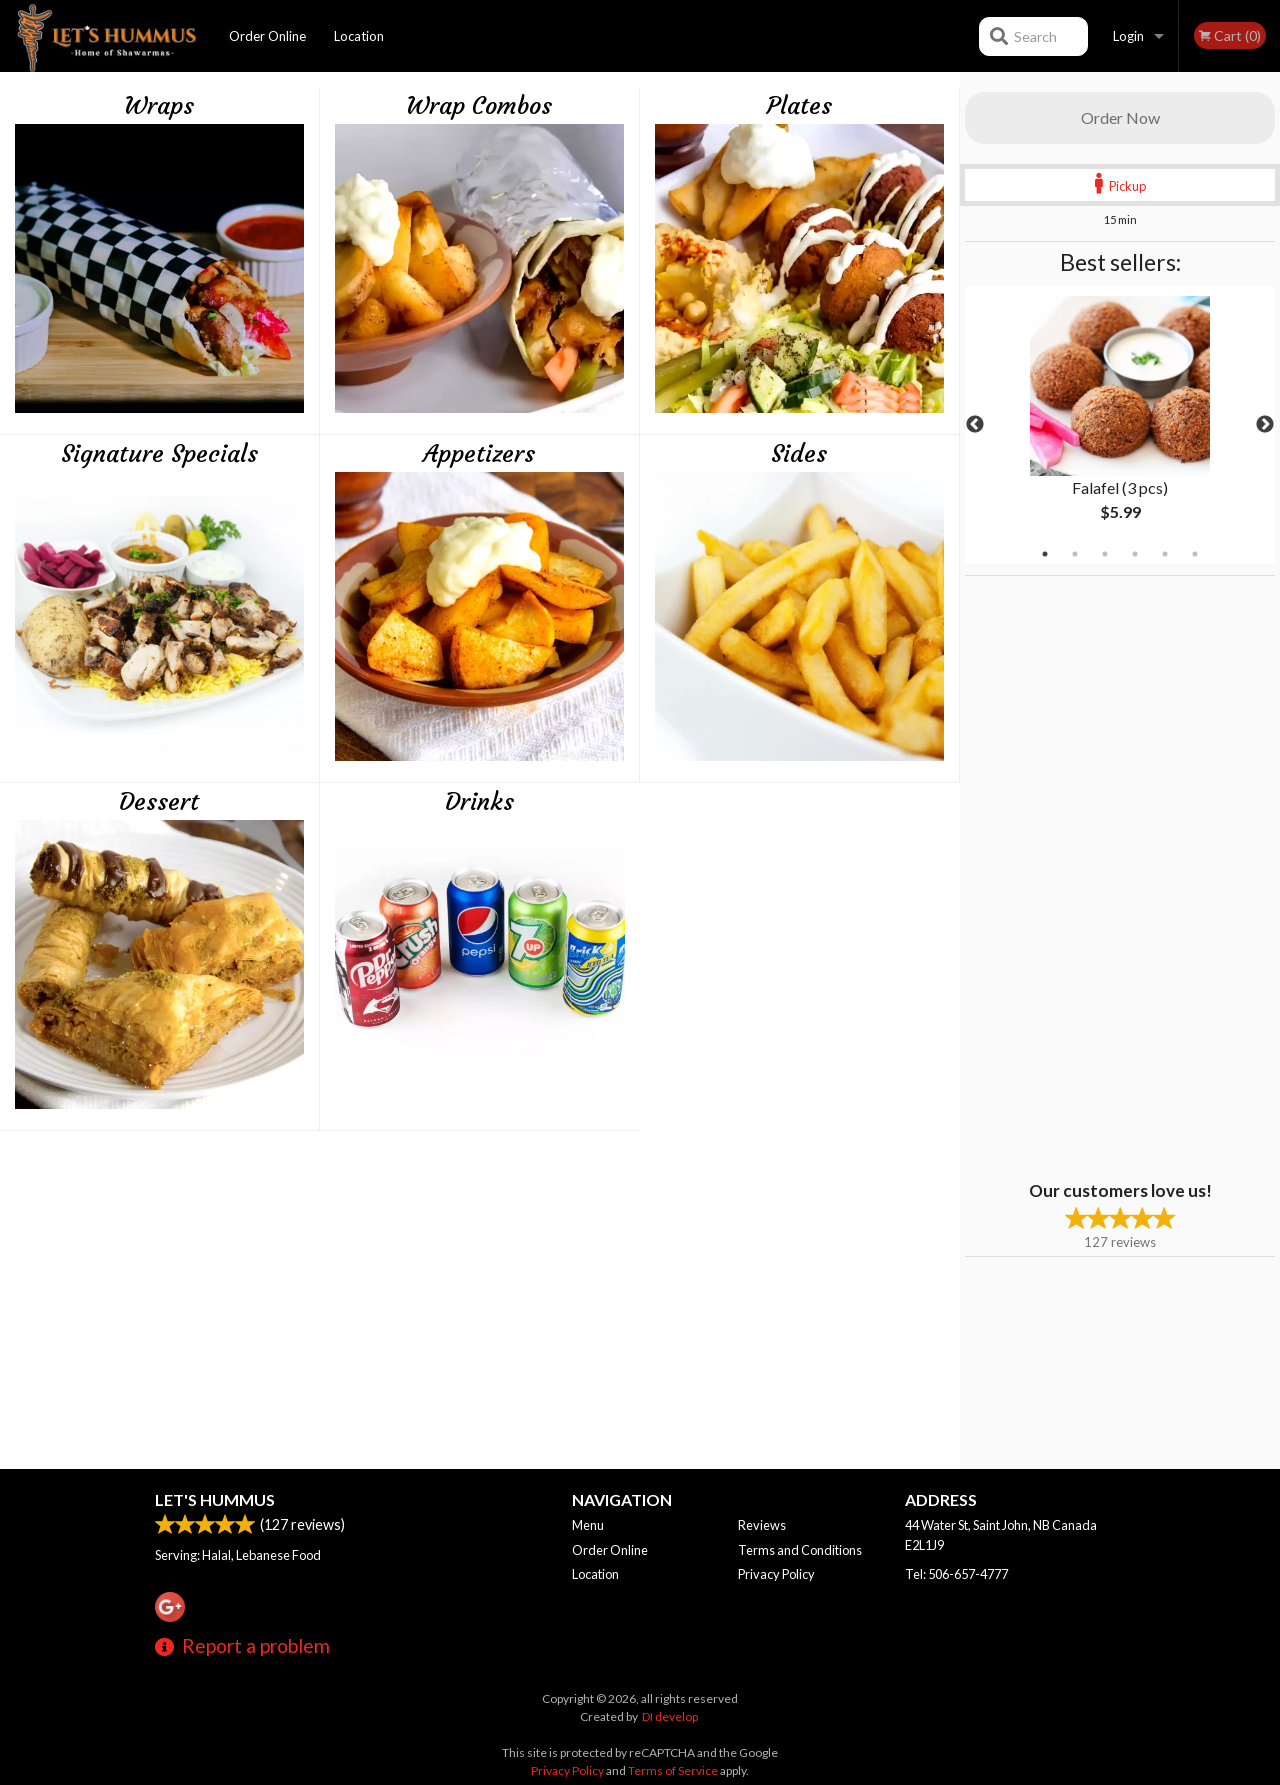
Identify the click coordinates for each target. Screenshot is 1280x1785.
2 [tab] (1075, 554)
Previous (975, 425)
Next (1265, 425)
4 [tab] (1135, 554)
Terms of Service (673, 1770)
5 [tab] (1165, 554)
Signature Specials (159, 454)
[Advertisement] (1090, 876)
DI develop (670, 1716)
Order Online (267, 36)
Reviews (762, 1525)
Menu (588, 1525)
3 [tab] (1105, 554)
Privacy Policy (776, 1574)
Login (1128, 36)
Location (359, 36)
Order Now (1120, 117)
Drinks (479, 802)
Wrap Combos (479, 106)
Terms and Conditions (800, 1550)
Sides (799, 454)
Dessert (159, 802)
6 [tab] (1195, 554)
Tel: (956, 1574)
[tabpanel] (1120, 425)
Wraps (159, 106)
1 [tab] (1045, 554)
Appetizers (479, 454)
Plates (799, 106)
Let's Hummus (215, 1499)
